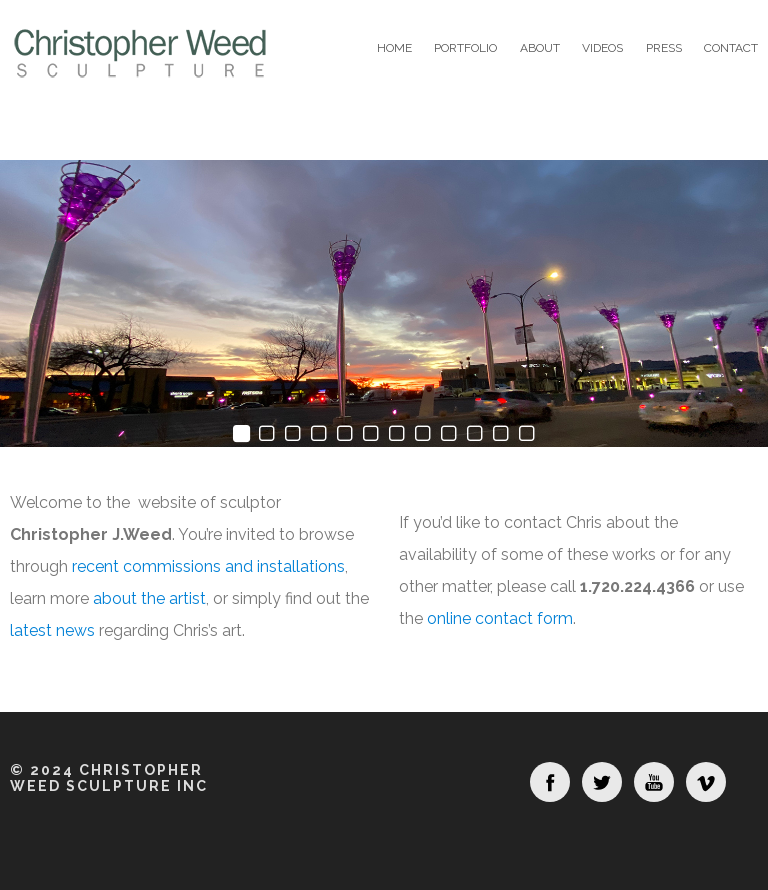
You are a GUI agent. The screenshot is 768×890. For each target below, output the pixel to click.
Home (394, 48)
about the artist (149, 598)
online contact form (500, 618)
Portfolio (465, 48)
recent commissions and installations (208, 566)
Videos (602, 48)
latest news (52, 630)
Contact (731, 48)
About (540, 48)
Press (664, 48)
